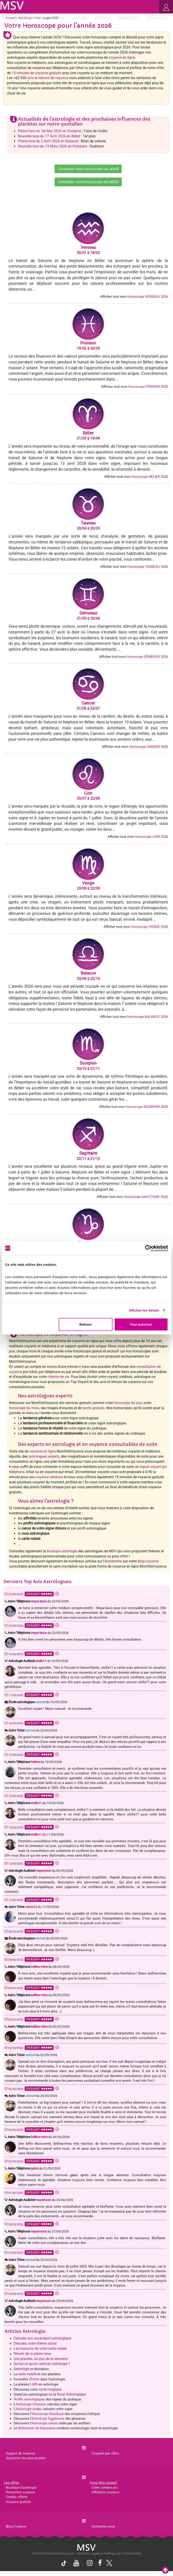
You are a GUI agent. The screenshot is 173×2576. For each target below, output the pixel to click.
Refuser (85, 1324)
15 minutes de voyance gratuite (36, 73)
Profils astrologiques (29, 2399)
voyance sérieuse (49, 1477)
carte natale (27, 2374)
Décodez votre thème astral (35, 2343)
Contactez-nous (103, 2526)
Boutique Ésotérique (21, 2488)
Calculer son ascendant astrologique (42, 2338)
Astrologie (80, 18)
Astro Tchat (22, 1730)
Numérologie (130, 18)
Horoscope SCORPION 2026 (147, 1107)
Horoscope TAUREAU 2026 (147, 567)
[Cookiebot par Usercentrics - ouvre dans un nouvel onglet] (148, 1248)
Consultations (35, 18)
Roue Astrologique (71, 2394)
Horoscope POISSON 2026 (148, 387)
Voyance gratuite (18, 2502)
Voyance (10, 18)
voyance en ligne (122, 57)
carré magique (50, 2389)
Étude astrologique (27, 1702)
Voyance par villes (105, 2453)
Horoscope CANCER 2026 (148, 747)
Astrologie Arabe (28, 2409)
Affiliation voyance (105, 2492)
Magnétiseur (13, 27)
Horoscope (104, 18)
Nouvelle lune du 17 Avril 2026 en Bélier (49, 136)
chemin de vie (58, 1377)
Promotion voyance (20, 2492)
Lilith (34, 2384)
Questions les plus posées (25, 2458)
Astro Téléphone (27, 1601)
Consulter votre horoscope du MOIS (88, 182)
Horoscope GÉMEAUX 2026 (147, 657)
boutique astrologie (62, 1551)
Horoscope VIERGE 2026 (149, 927)
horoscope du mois (24, 1408)
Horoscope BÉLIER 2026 (149, 477)
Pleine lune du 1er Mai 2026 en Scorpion (49, 131)
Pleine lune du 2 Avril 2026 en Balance (48, 141)
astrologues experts (44, 1456)
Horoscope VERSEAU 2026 (147, 297)
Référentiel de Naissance (37, 2428)
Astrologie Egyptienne (48, 2419)
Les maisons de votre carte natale (40, 2348)
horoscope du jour (128, 1403)
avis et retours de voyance (47, 78)
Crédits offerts (17, 2497)
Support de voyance (20, 2453)
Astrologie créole (45, 2423)
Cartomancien (157, 18)
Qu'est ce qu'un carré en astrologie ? (42, 2364)
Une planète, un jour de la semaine (41, 2359)
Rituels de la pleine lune (32, 2354)
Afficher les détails (144, 1310)
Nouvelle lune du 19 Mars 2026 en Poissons (52, 146)
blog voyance (148, 1561)
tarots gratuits (93, 1408)
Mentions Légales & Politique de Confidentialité (108, 2553)
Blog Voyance (16, 2526)
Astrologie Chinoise (31, 2404)
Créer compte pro (105, 2488)
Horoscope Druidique (48, 2414)
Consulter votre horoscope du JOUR (88, 169)
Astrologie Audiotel (27, 1661)
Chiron (34, 2379)
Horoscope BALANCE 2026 (147, 1017)
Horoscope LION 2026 (151, 837)
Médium (59, 18)
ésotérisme (113, 1561)
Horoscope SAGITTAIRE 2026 (146, 1197)
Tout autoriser (141, 1324)
